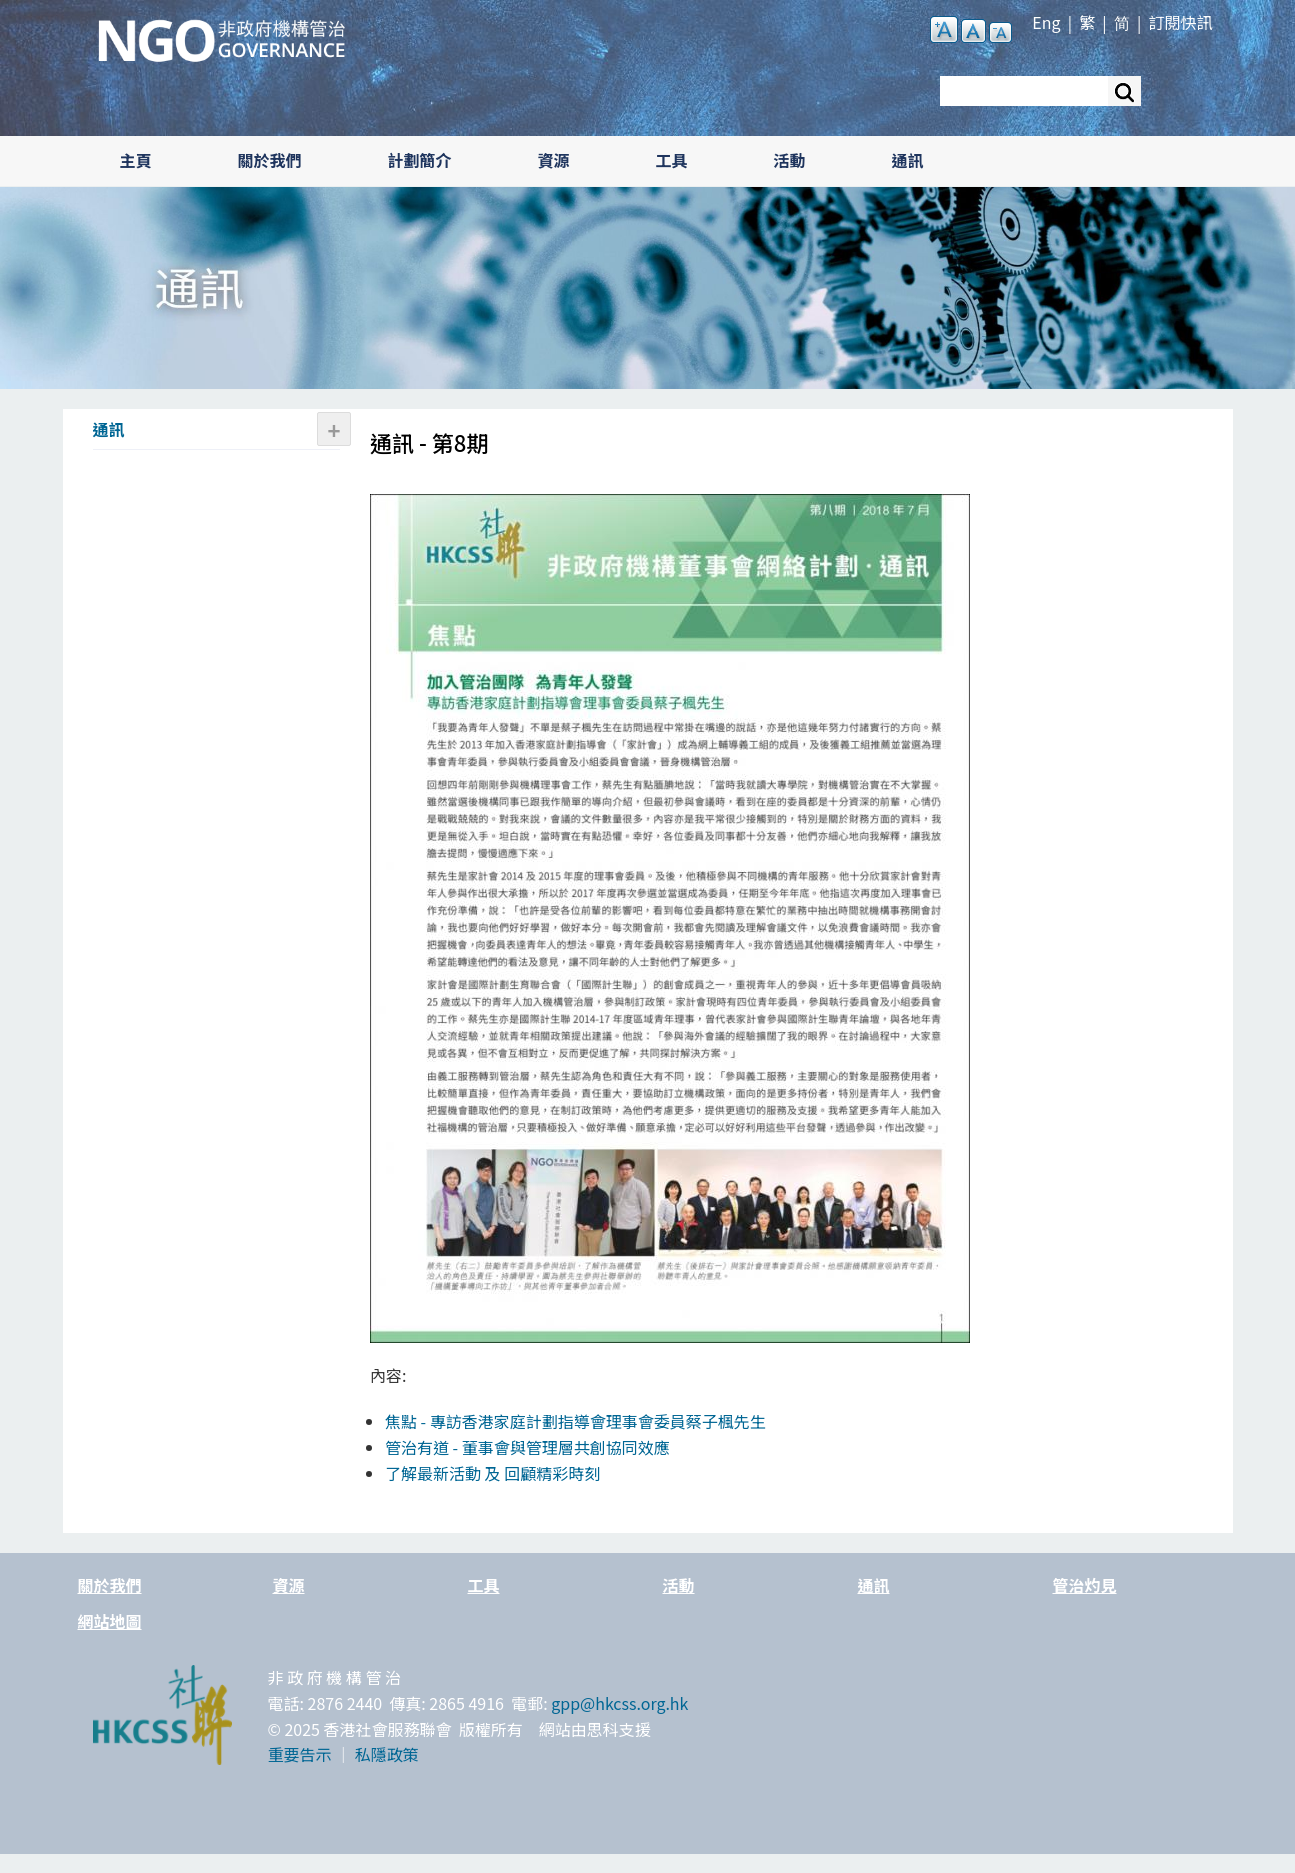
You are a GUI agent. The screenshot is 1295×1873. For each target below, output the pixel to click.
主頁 (136, 160)
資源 (554, 160)
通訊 (908, 160)
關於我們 (270, 160)
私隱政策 (387, 1754)
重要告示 (300, 1754)
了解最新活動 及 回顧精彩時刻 (492, 1473)
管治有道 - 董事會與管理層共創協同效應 (527, 1447)
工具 (672, 160)
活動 (790, 160)
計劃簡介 (420, 160)
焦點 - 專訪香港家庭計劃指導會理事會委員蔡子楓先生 (575, 1421)
